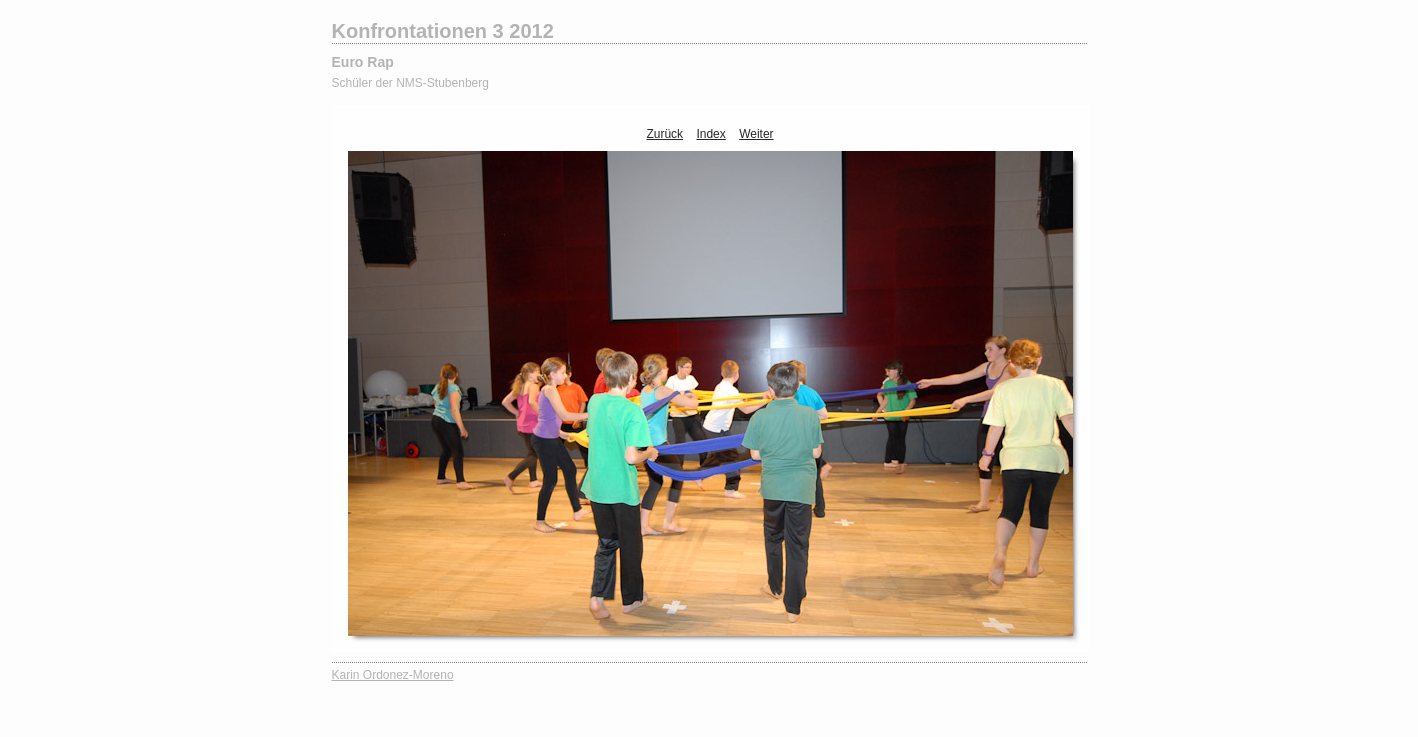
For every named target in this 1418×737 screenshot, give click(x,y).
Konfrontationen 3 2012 (443, 31)
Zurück (664, 134)
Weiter (756, 134)
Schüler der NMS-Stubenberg (410, 83)
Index (710, 134)
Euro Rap (363, 62)
